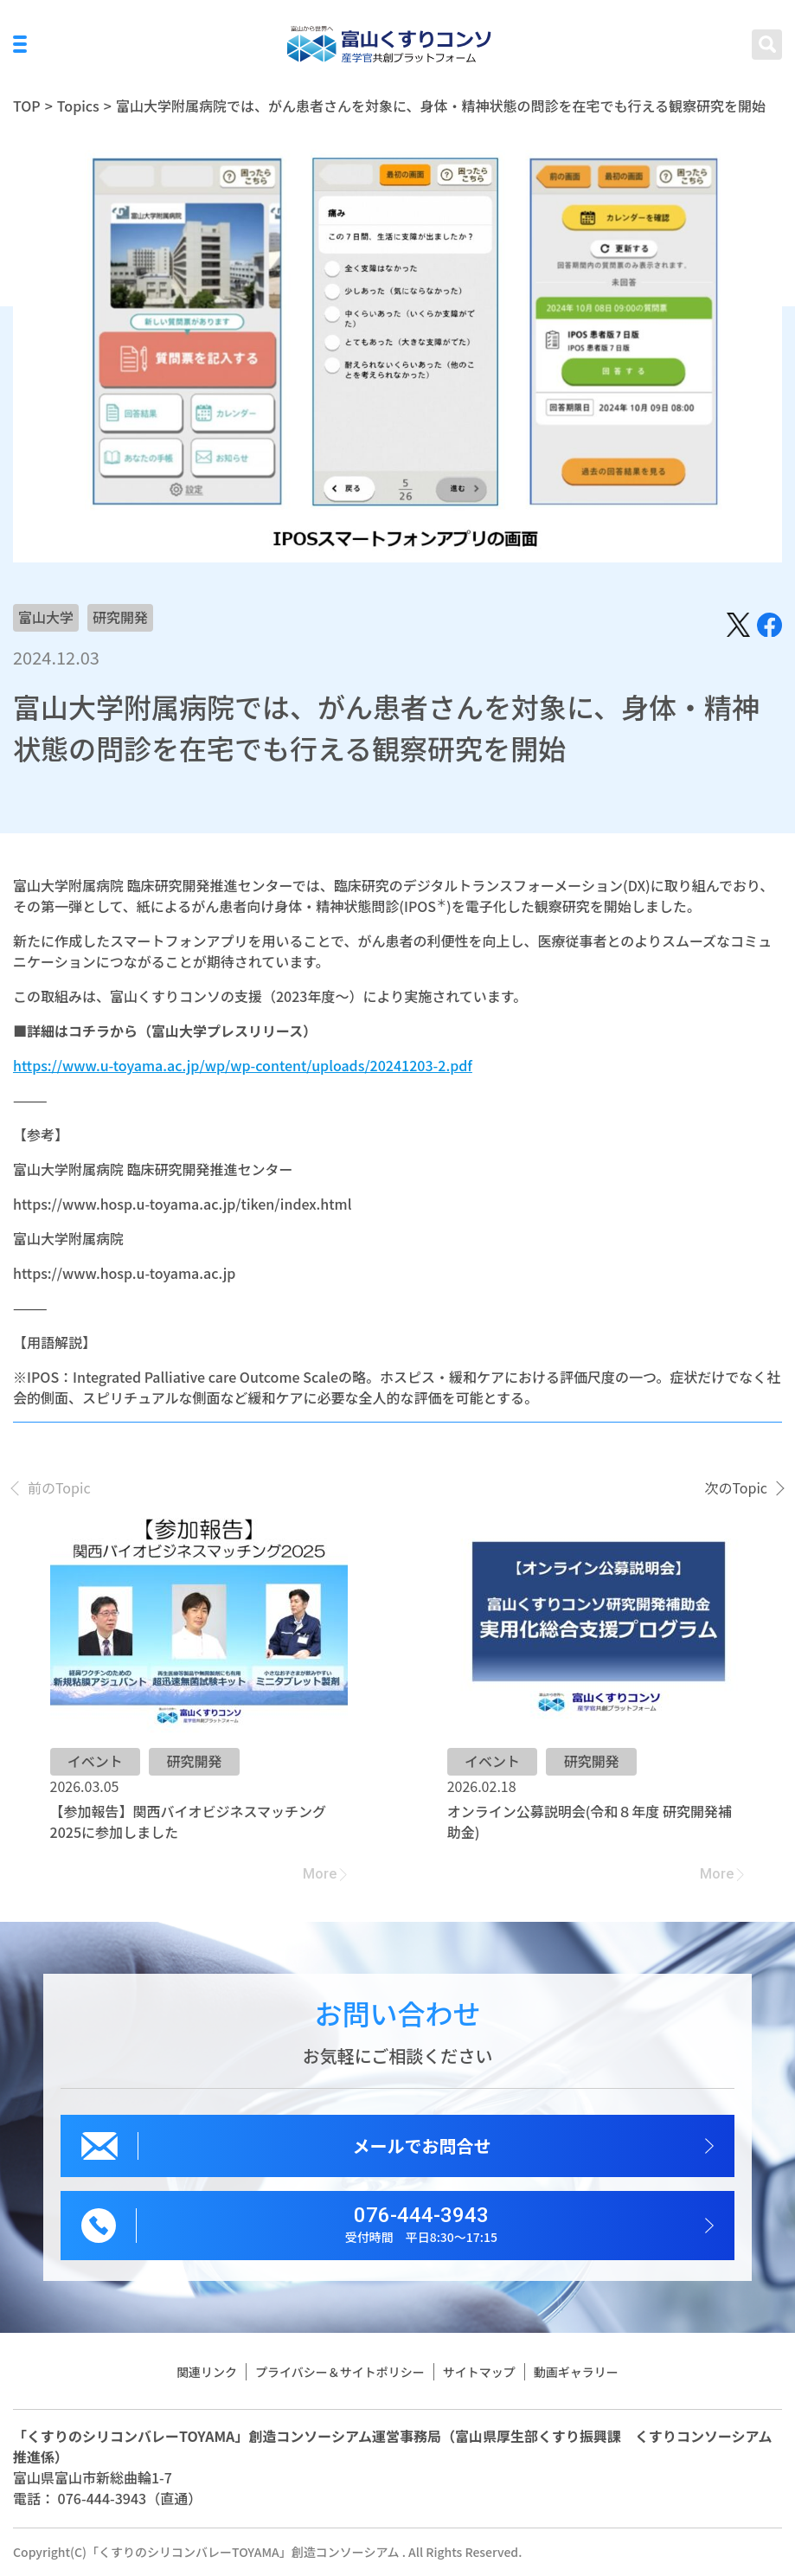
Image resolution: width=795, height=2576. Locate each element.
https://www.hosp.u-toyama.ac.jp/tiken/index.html (182, 1203)
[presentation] (52, 1487)
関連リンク (206, 2371)
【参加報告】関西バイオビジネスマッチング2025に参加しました (188, 1821)
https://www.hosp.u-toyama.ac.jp (124, 1272)
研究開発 (120, 617)
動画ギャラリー (576, 2371)
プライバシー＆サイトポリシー (340, 2371)
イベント (95, 1761)
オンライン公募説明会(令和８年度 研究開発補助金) (589, 1821)
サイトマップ (479, 2371)
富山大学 (46, 617)
